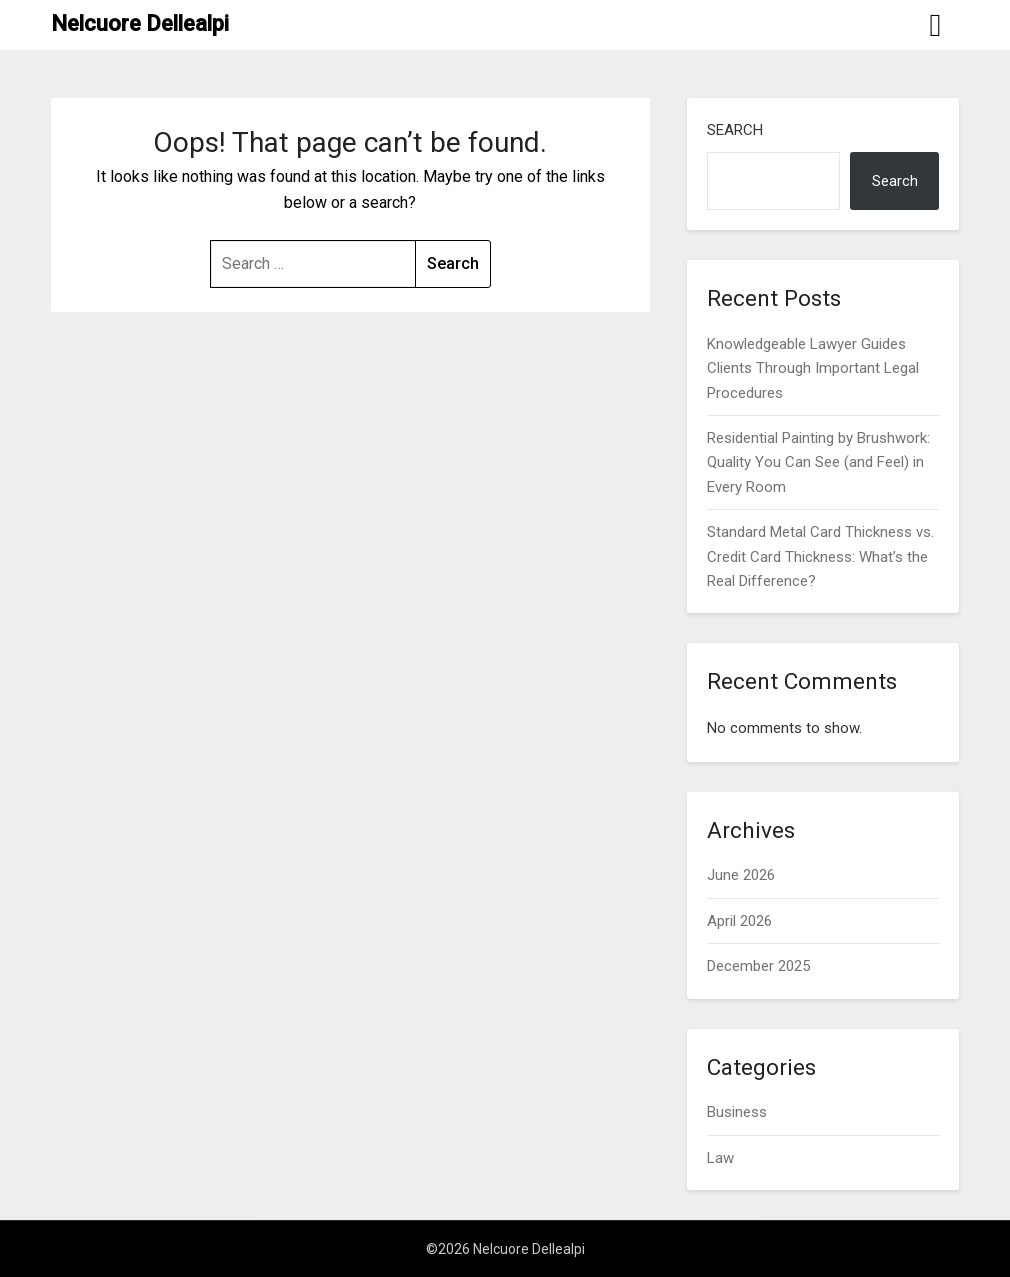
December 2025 (758, 966)
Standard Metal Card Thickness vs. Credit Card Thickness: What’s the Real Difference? (820, 556)
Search (735, 130)
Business (737, 1112)
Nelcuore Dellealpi (140, 23)
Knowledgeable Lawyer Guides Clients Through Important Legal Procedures (813, 368)
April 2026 (739, 921)
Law (720, 1158)
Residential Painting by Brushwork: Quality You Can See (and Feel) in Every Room (818, 462)
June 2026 (741, 875)
